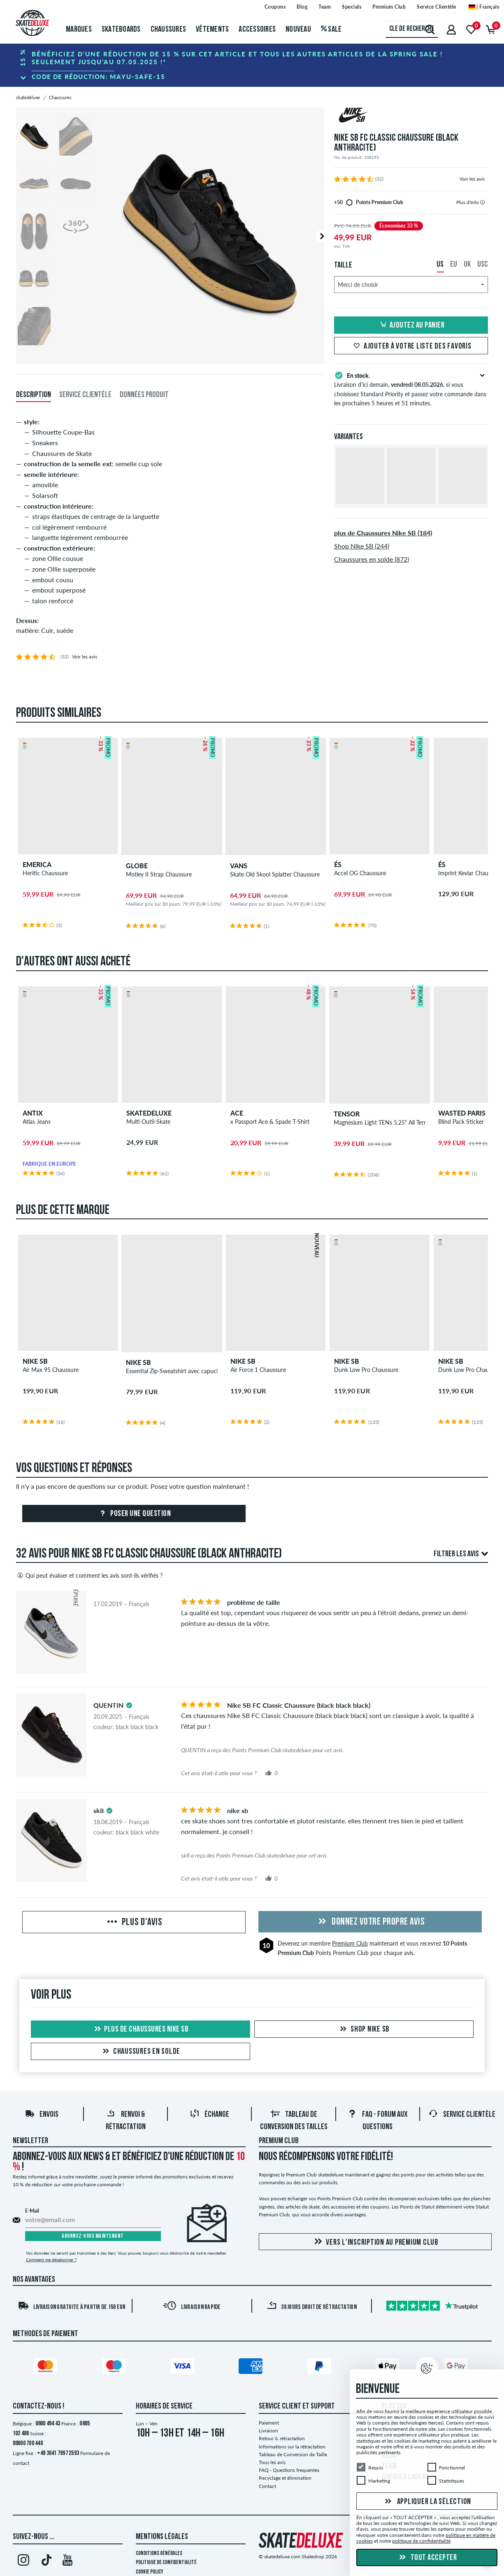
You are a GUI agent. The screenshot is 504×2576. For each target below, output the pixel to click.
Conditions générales (159, 2553)
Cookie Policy (149, 2572)
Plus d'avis (134, 1922)
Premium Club (350, 1943)
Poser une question (134, 1514)
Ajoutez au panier (411, 325)
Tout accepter (427, 2558)
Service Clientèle (461, 2115)
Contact (267, 2486)
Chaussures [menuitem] (168, 30)
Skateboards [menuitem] (121, 30)
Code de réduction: (98, 76)
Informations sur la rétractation (292, 2446)
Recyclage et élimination (285, 2478)
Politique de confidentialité (166, 2563)
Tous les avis (272, 2462)
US (440, 264)
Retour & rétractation (282, 2438)
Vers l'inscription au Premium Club (375, 2242)
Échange (209, 2115)
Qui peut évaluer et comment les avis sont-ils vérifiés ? (89, 1575)
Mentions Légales (162, 2537)
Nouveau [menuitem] (298, 30)
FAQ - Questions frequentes (289, 2470)
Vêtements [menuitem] (212, 30)
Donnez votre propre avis (370, 1922)
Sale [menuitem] (331, 30)
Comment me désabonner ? (51, 2259)
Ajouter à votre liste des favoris (411, 346)
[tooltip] (482, 202)
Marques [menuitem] (79, 30)
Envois (41, 2115)
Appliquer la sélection (427, 2501)
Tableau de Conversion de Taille (293, 2454)
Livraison (268, 2430)
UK (467, 264)
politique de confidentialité (421, 2541)
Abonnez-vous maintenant (93, 2236)
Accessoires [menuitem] (257, 30)
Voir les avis (472, 179)
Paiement (269, 2423)
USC (482, 264)
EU (453, 264)
